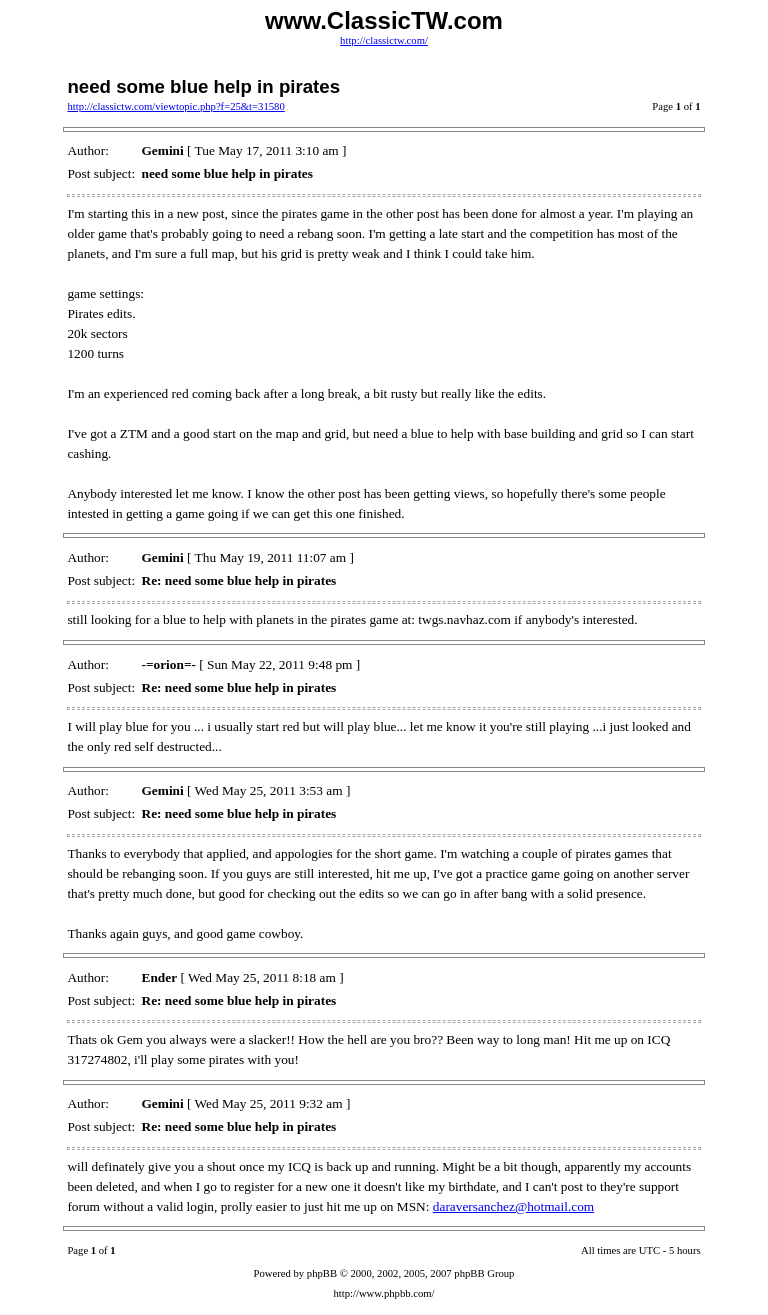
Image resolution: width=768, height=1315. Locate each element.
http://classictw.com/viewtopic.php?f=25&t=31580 (175, 106)
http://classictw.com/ (384, 40)
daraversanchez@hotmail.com (513, 1206)
